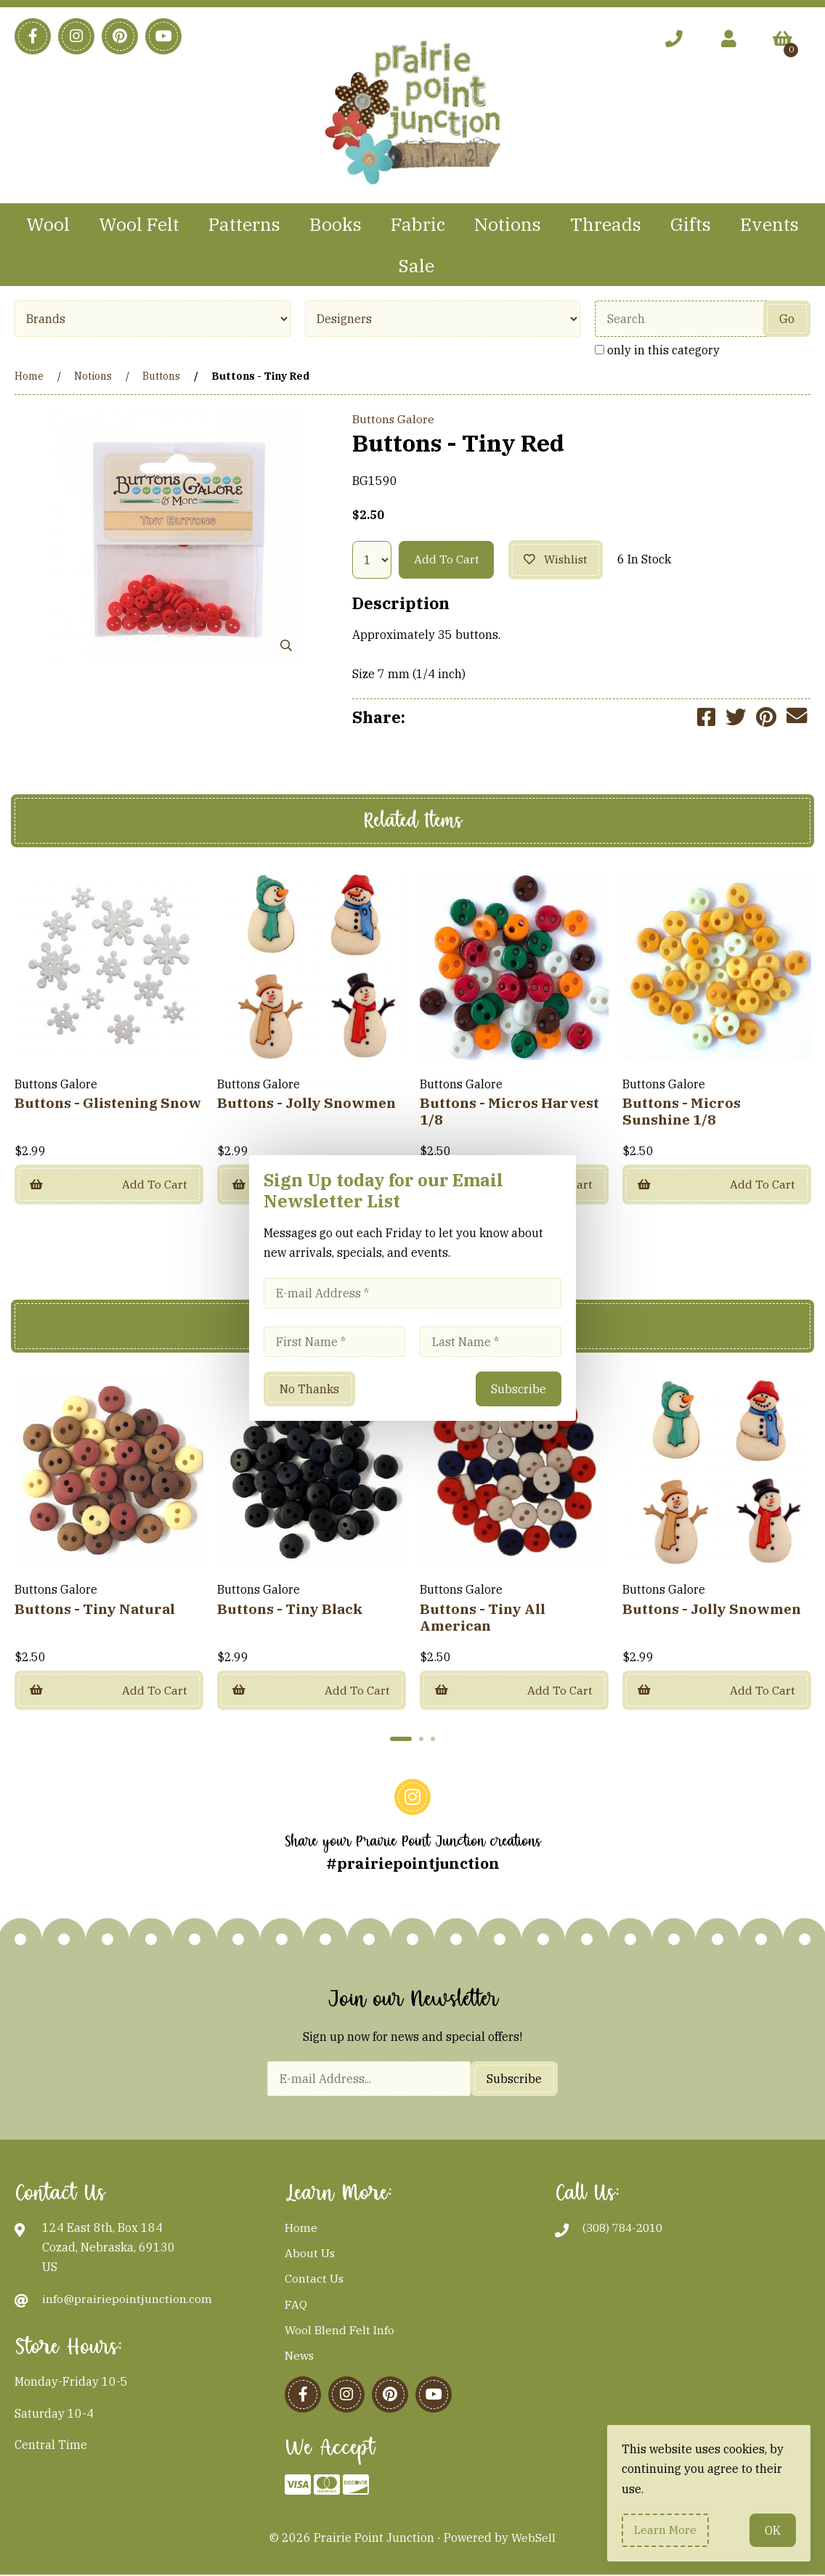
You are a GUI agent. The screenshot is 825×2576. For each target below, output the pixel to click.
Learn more (666, 2529)
